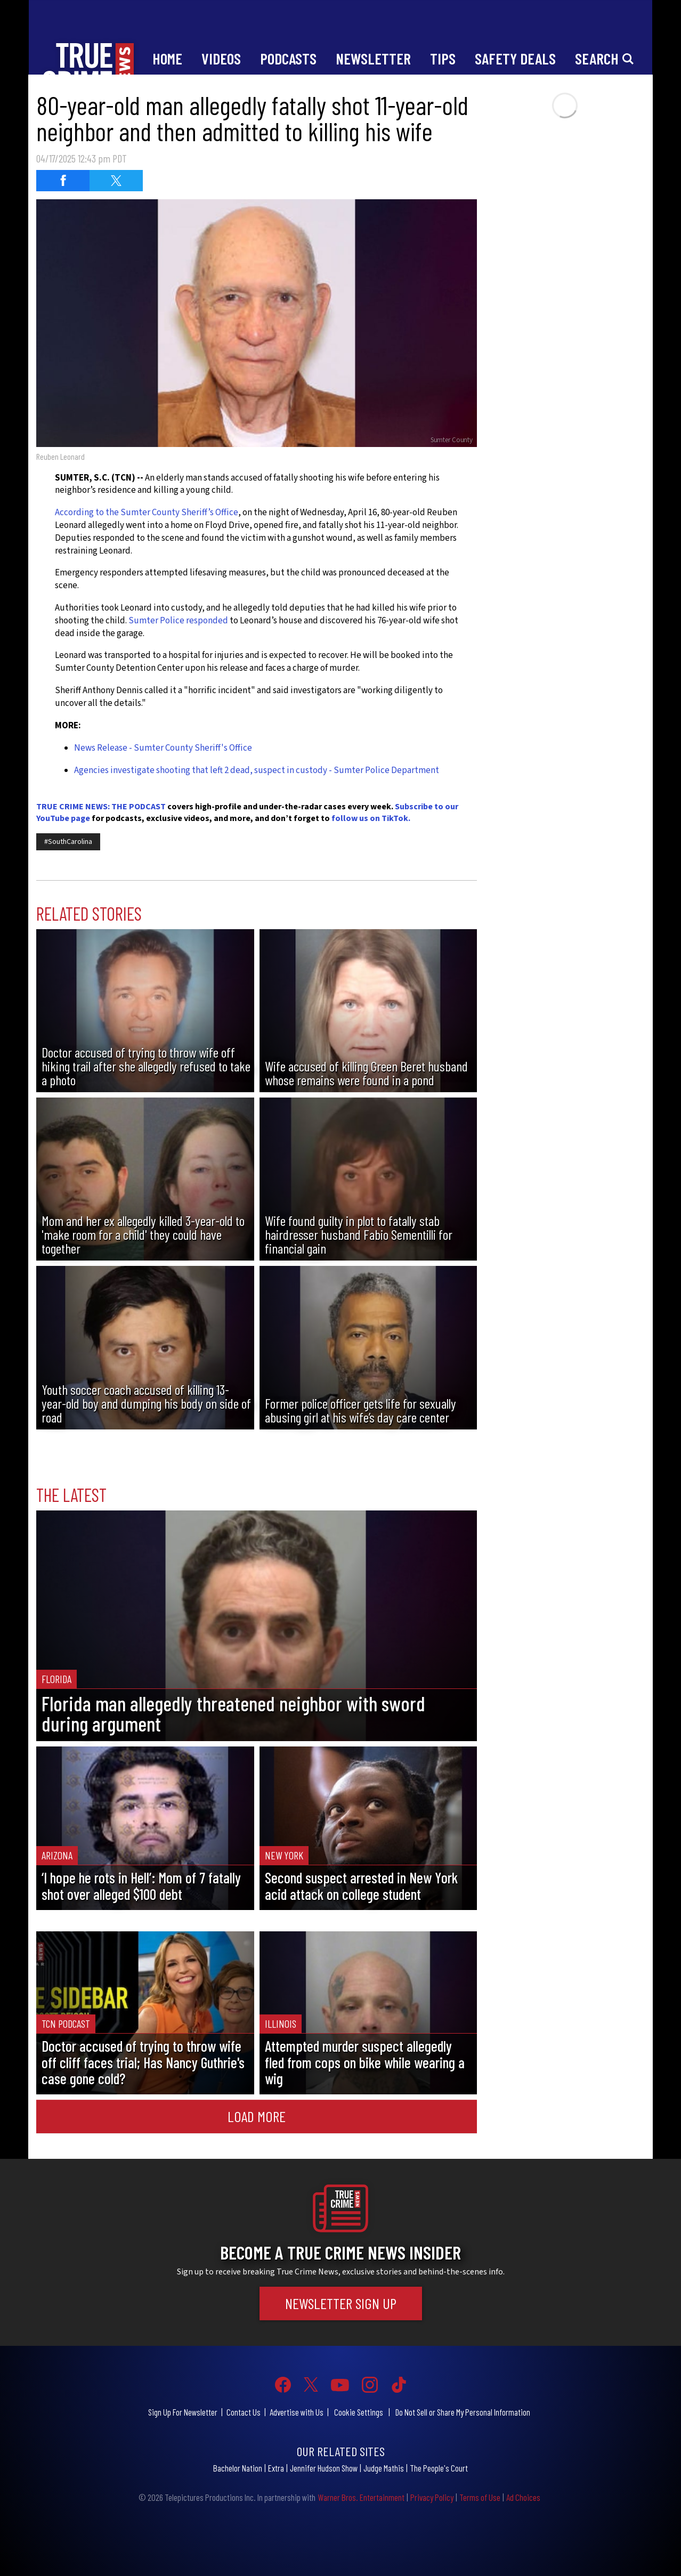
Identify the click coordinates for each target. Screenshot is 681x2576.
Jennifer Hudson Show (324, 2468)
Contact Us (243, 2412)
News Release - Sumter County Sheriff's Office (163, 748)
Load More (257, 2116)
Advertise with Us (296, 2412)
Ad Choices (523, 2497)
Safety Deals (515, 58)
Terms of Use (479, 2497)
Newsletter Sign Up (340, 2303)
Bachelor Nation (237, 2468)
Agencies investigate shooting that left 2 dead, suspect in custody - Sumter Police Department (256, 770)
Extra (276, 2468)
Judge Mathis (383, 2468)
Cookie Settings (358, 2412)
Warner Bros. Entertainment (361, 2497)
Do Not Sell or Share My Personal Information (462, 2412)
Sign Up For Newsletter (182, 2412)
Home (167, 58)
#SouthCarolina (68, 841)
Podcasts (288, 58)
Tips (443, 58)
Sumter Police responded (178, 620)
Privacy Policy (431, 2497)
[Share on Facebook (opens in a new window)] (63, 180)
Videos (221, 58)
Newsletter (373, 58)
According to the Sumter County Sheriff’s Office (146, 512)
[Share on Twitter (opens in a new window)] (116, 180)
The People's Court (439, 2468)
